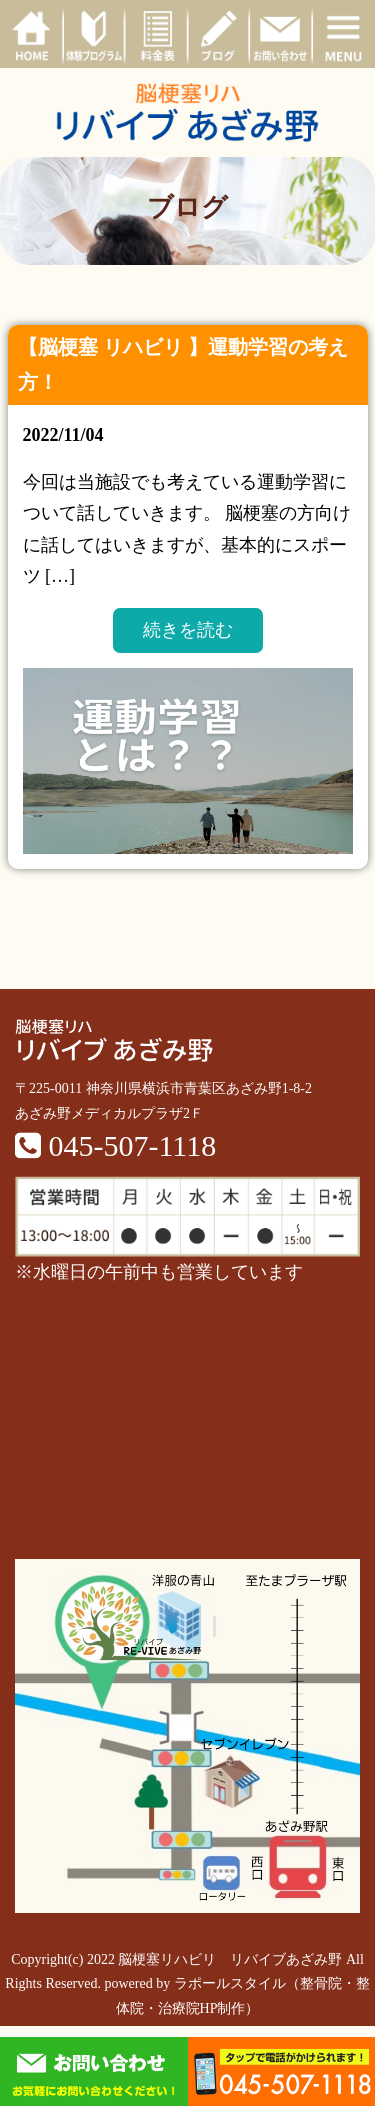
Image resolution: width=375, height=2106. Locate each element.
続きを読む (188, 630)
